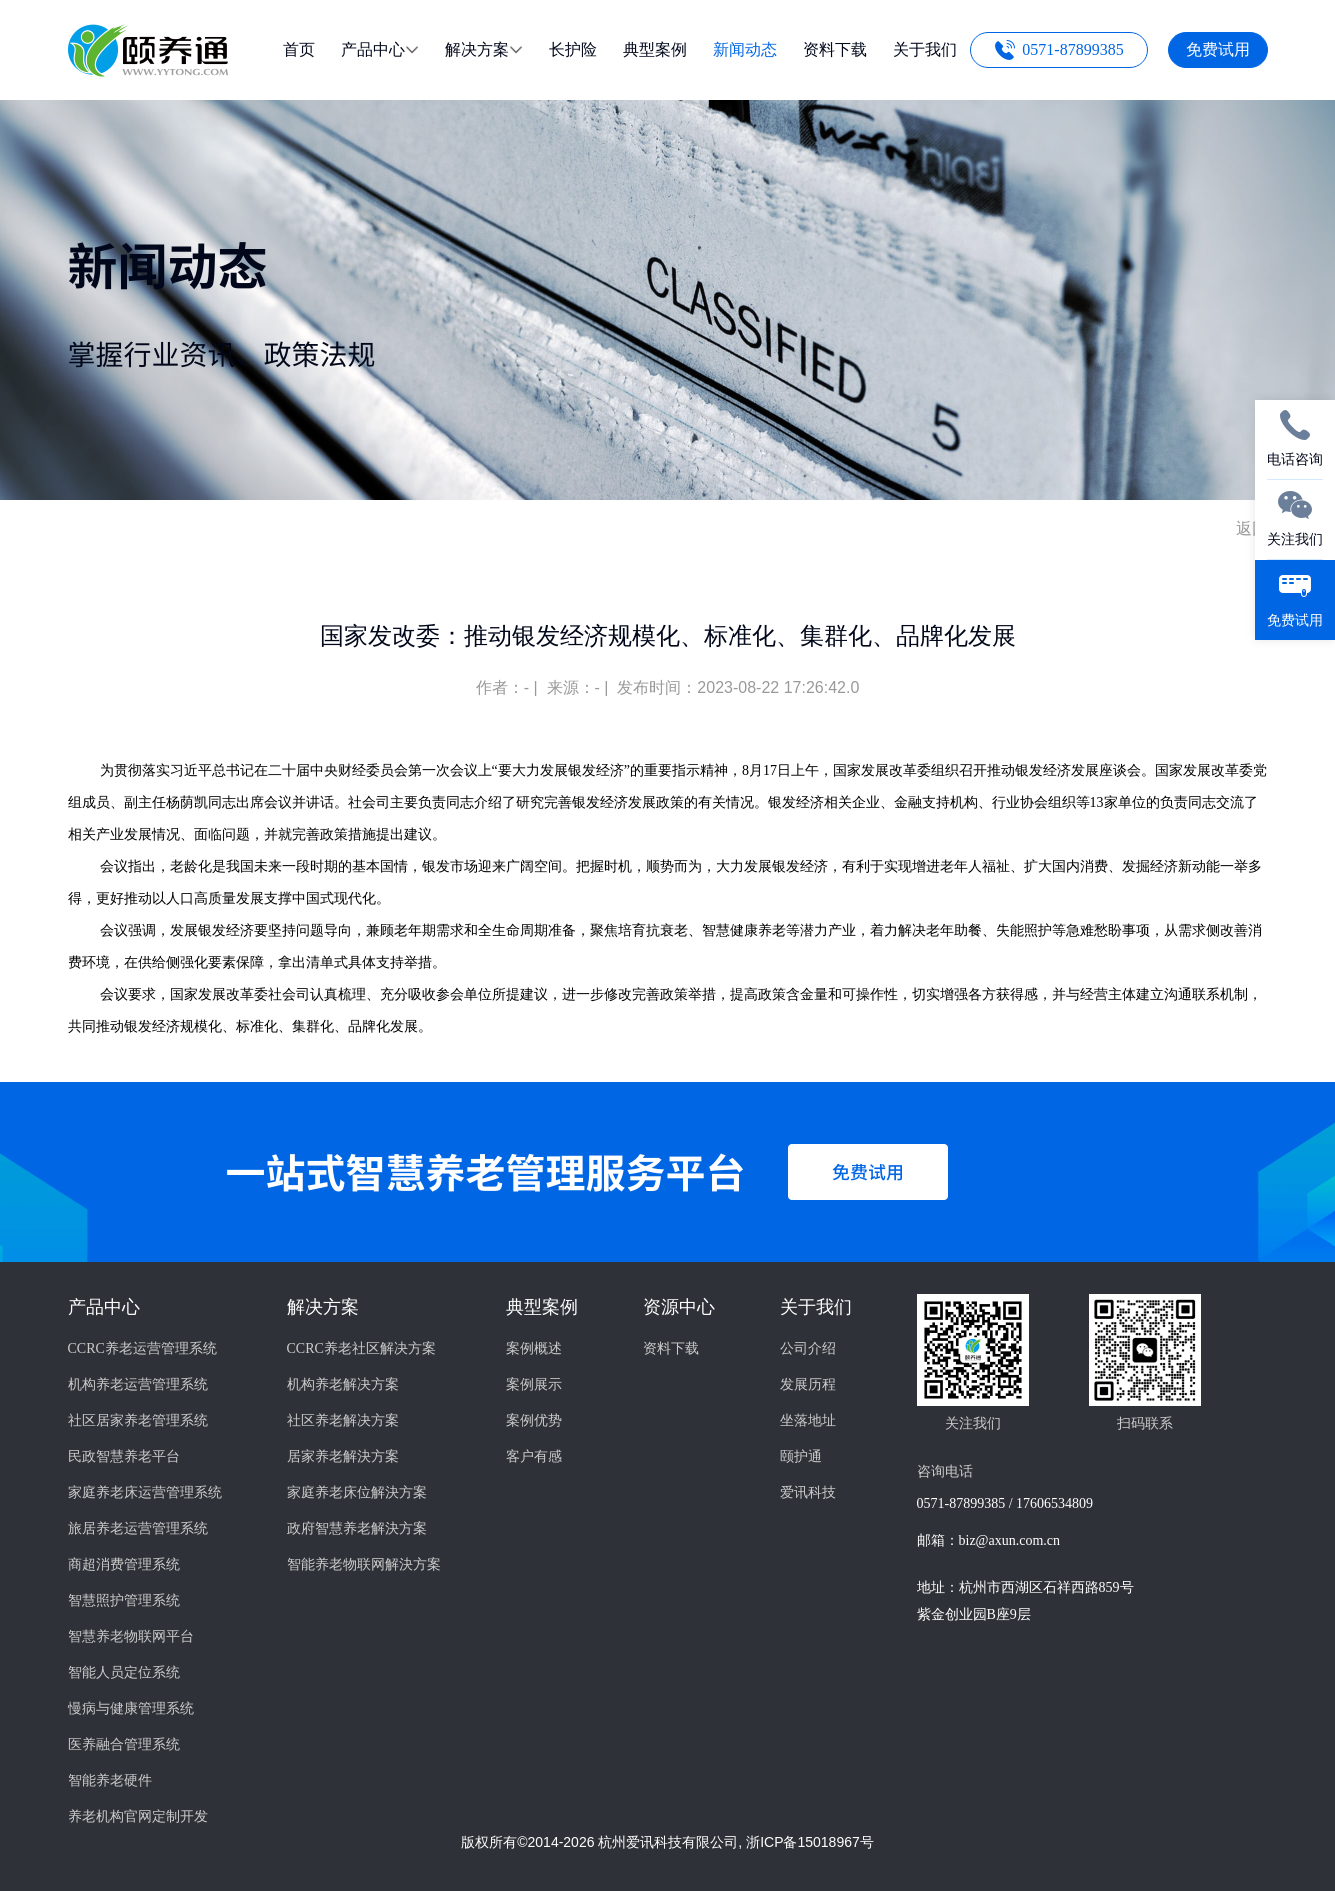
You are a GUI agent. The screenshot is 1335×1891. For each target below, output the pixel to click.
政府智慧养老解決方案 (357, 1528)
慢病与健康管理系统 (131, 1708)
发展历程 (808, 1384)
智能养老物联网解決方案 (364, 1564)
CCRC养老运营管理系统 (142, 1348)
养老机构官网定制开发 (138, 1816)
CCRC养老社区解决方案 (361, 1348)
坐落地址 (808, 1420)
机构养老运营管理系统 (138, 1384)
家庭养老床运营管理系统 (145, 1492)
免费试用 (1218, 49)
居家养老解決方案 (343, 1456)
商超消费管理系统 (124, 1564)
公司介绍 (808, 1348)
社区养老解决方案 (343, 1420)
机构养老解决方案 (343, 1384)
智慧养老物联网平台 (131, 1636)
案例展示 (534, 1384)
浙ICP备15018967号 (810, 1842)
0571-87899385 (1072, 49)
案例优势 (534, 1420)
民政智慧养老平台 (124, 1456)
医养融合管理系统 (124, 1744)
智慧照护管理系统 (124, 1600)
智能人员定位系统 (124, 1672)
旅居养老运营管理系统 (138, 1528)
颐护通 (801, 1456)
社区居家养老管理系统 (138, 1420)
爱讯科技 (808, 1492)
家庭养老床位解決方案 (357, 1492)
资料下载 (671, 1348)
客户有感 (534, 1456)
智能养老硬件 (110, 1780)
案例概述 (534, 1348)
